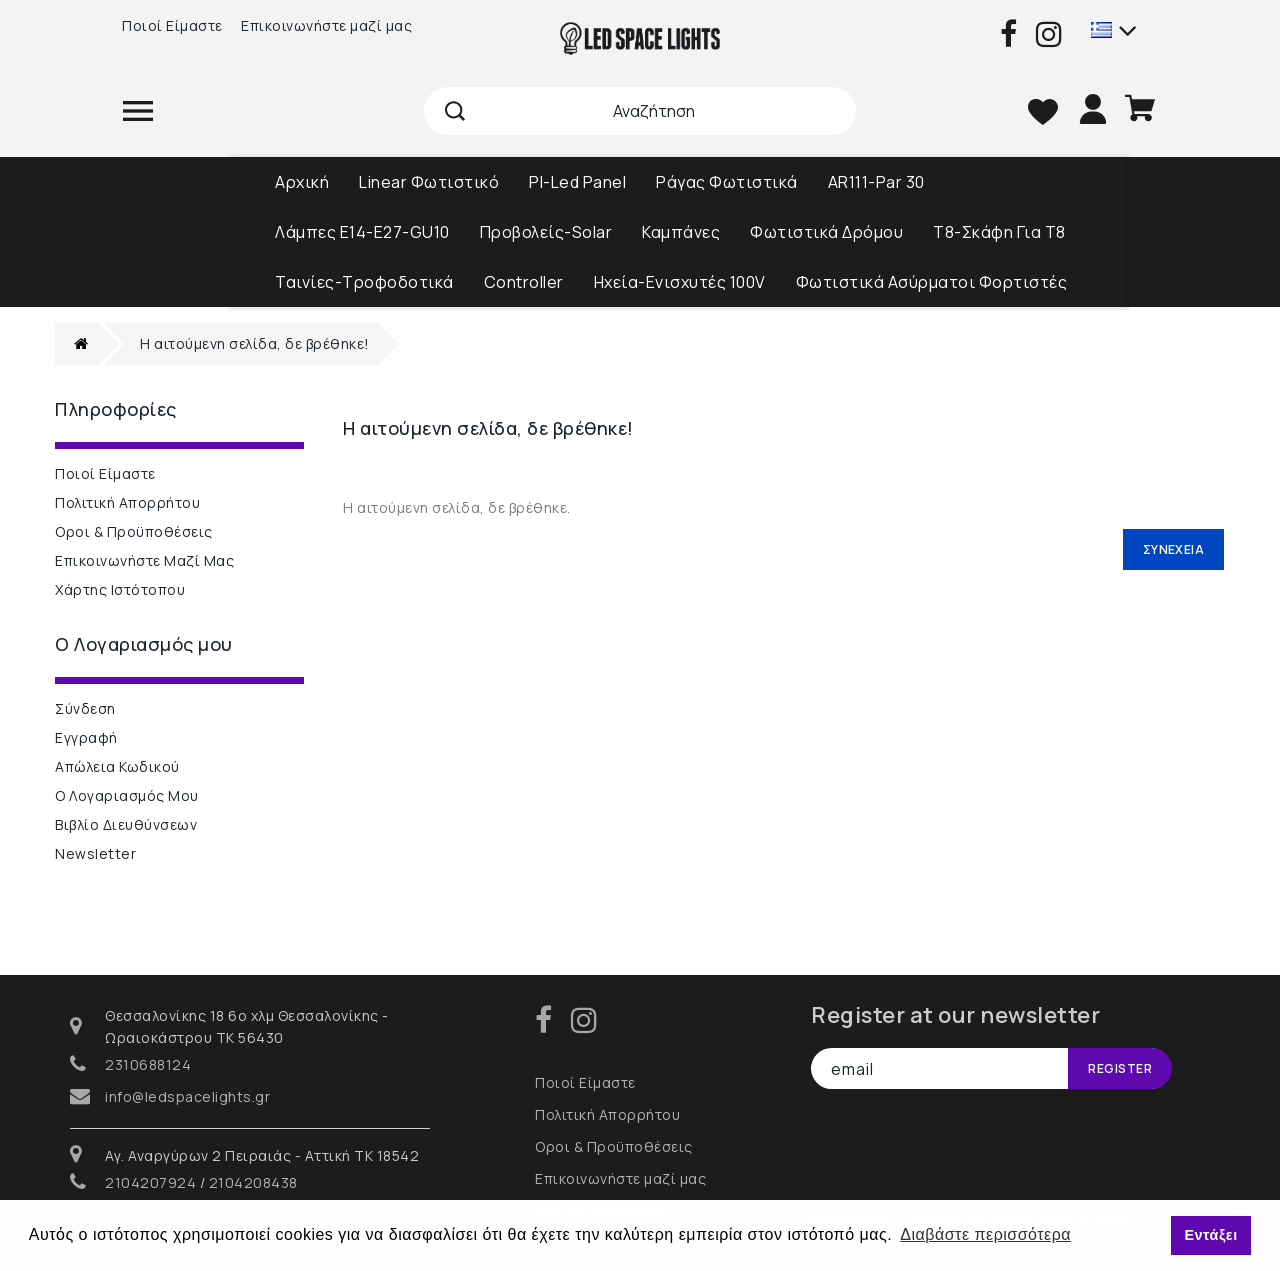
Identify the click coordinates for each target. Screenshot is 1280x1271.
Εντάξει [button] (1210, 1235)
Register (1120, 1068)
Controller (524, 282)
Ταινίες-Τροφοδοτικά (364, 282)
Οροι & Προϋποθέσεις (134, 531)
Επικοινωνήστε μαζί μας (326, 25)
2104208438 (253, 1182)
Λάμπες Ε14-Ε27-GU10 (362, 232)
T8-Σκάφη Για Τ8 (999, 232)
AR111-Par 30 (876, 182)
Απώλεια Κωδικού (117, 766)
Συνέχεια (1173, 549)
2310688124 (148, 1064)
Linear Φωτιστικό (429, 182)
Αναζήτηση (456, 111)
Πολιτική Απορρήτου (127, 502)
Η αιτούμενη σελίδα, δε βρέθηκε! (255, 343)
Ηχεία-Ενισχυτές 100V (680, 282)
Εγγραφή (86, 737)
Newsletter (95, 853)
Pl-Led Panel (577, 182)
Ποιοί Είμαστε (172, 25)
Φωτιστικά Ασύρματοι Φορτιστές (932, 282)
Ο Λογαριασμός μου (127, 795)
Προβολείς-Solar (546, 232)
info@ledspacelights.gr (187, 1096)
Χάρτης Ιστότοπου (120, 589)
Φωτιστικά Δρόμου (826, 232)
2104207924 (150, 1182)
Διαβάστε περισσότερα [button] (985, 1234)
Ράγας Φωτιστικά (727, 182)
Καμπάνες (681, 232)
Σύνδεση (85, 708)
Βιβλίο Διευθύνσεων (126, 824)
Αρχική (302, 182)
